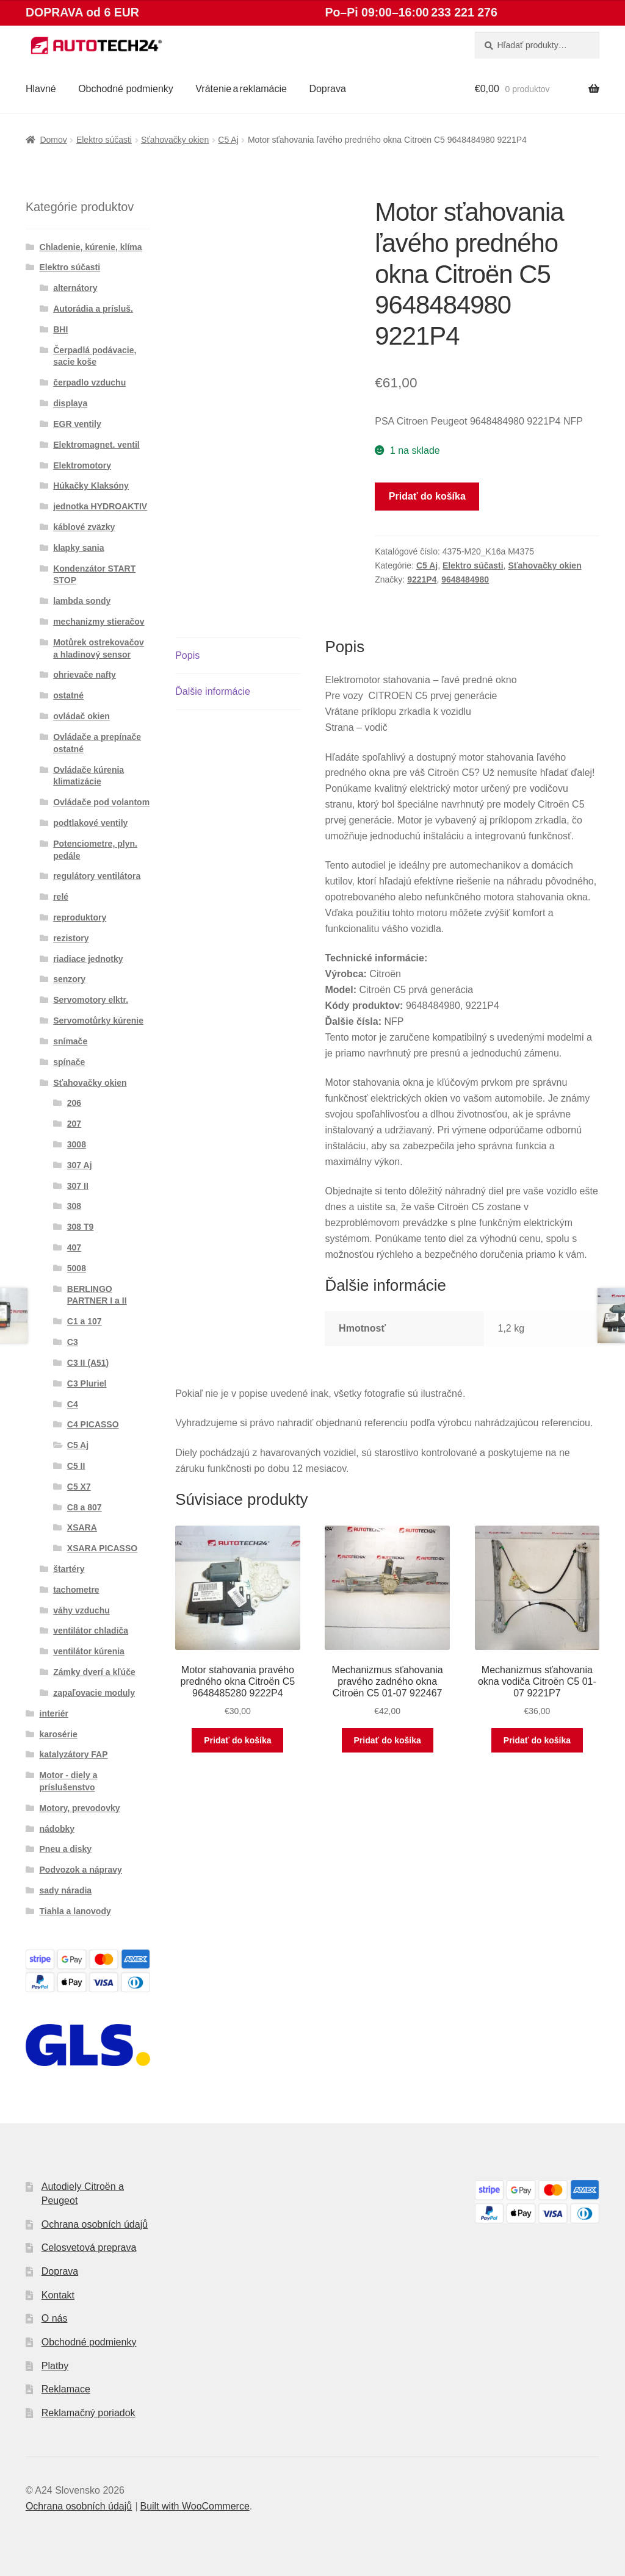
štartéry (68, 1569)
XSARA (82, 1527)
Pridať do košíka (427, 496)
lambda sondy (81, 601)
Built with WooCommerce (194, 2506)
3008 (76, 1144)
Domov (53, 140)
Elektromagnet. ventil (96, 445)
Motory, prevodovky (80, 1808)
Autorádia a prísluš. (93, 309)
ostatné (68, 695)
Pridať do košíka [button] (237, 1740)
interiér (54, 1713)
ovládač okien (81, 716)
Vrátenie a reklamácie (241, 89)
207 (74, 1123)
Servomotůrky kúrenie (98, 1020)
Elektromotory (82, 465)
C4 (72, 1404)
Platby (55, 2366)
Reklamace (66, 2389)
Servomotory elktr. (90, 1000)
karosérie (59, 1734)
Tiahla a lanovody (75, 1911)
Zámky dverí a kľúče (94, 1672)
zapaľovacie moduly (94, 1693)
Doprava (327, 89)
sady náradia (66, 1890)
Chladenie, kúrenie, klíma (91, 247)
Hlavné (41, 89)
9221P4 (421, 579)
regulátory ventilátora (96, 876)
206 (74, 1103)
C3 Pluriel (87, 1383)
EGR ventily (77, 424)
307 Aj (79, 1165)
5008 (76, 1268)
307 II (78, 1186)
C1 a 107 (84, 1321)
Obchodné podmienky (125, 89)
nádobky (57, 1829)
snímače (70, 1041)
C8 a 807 (84, 1507)
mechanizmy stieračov (98, 621)
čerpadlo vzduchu (89, 382)
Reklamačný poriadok (88, 2413)
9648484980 (465, 579)
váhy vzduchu (81, 1610)
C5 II (76, 1466)
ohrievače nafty (84, 675)
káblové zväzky (84, 527)
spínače (69, 1062)
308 (74, 1206)
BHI (60, 329)
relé (60, 897)
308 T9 (80, 1227)
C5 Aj (228, 140)
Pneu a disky (66, 1849)
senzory (69, 979)
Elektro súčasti (104, 140)
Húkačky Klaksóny (91, 485)
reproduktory (79, 917)
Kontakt (58, 2295)
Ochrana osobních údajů (95, 2224)
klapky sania (78, 548)
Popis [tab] (187, 655)
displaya (70, 403)
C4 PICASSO (93, 1424)
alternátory (75, 288)
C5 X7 (79, 1486)
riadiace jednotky (88, 959)
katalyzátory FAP (74, 1754)
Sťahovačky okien (175, 140)
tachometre (76, 1590)
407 (74, 1247)
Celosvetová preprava (89, 2247)
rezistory (71, 938)
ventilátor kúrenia (89, 1651)
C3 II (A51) (88, 1363)
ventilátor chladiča (90, 1630)
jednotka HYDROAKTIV (100, 506)
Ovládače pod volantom (101, 802)
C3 (72, 1342)
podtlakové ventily (90, 823)
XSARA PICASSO (102, 1548)
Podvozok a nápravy (81, 1870)
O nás (55, 2318)
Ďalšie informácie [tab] (212, 691)
